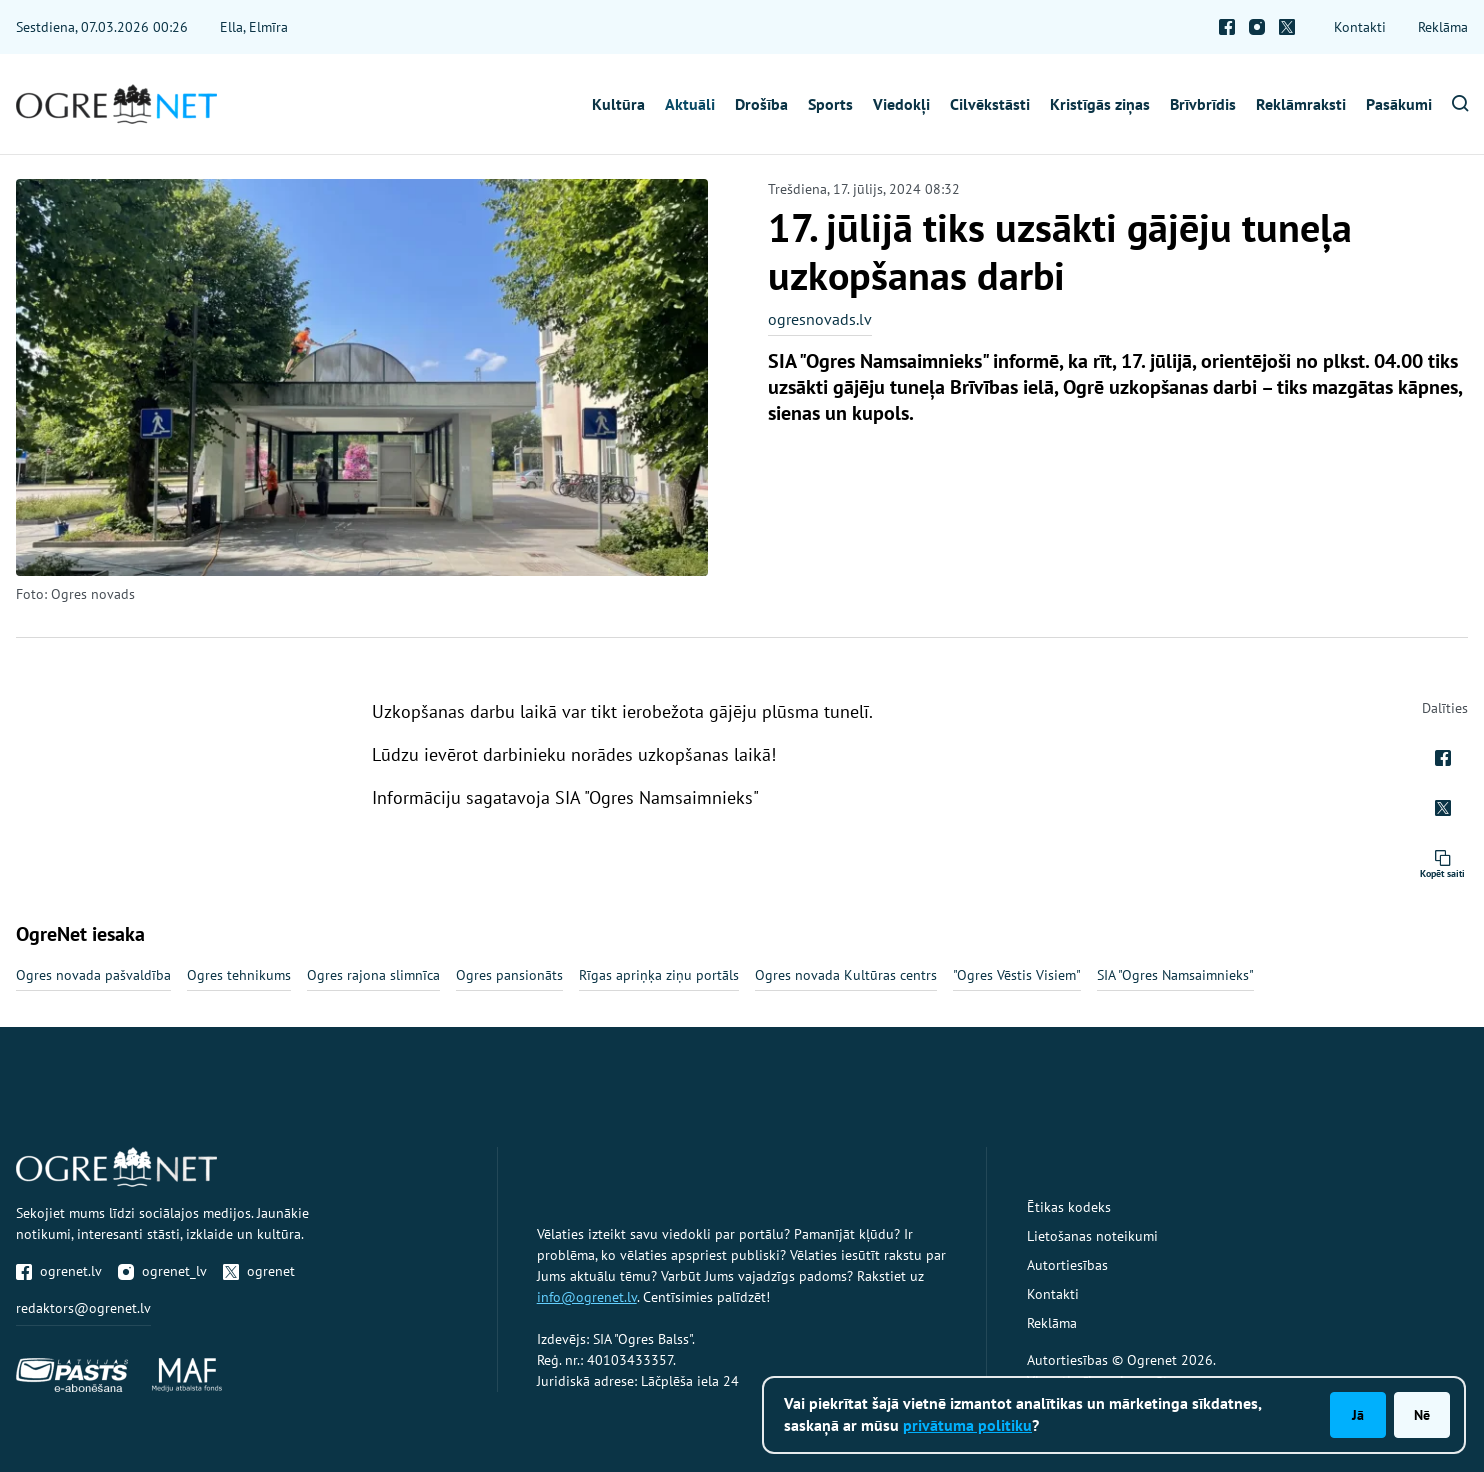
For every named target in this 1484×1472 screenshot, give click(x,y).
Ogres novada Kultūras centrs (846, 975)
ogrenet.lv (59, 1271)
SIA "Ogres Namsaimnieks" (1175, 975)
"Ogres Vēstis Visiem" (1017, 975)
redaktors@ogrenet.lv (83, 1308)
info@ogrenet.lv (587, 1297)
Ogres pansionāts (509, 975)
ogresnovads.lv (820, 319)
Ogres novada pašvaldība (93, 975)
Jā (1358, 1415)
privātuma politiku (967, 1425)
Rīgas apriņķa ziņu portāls (659, 975)
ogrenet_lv (162, 1271)
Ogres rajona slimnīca (373, 975)
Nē (1422, 1415)
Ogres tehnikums (239, 975)
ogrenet (259, 1271)
